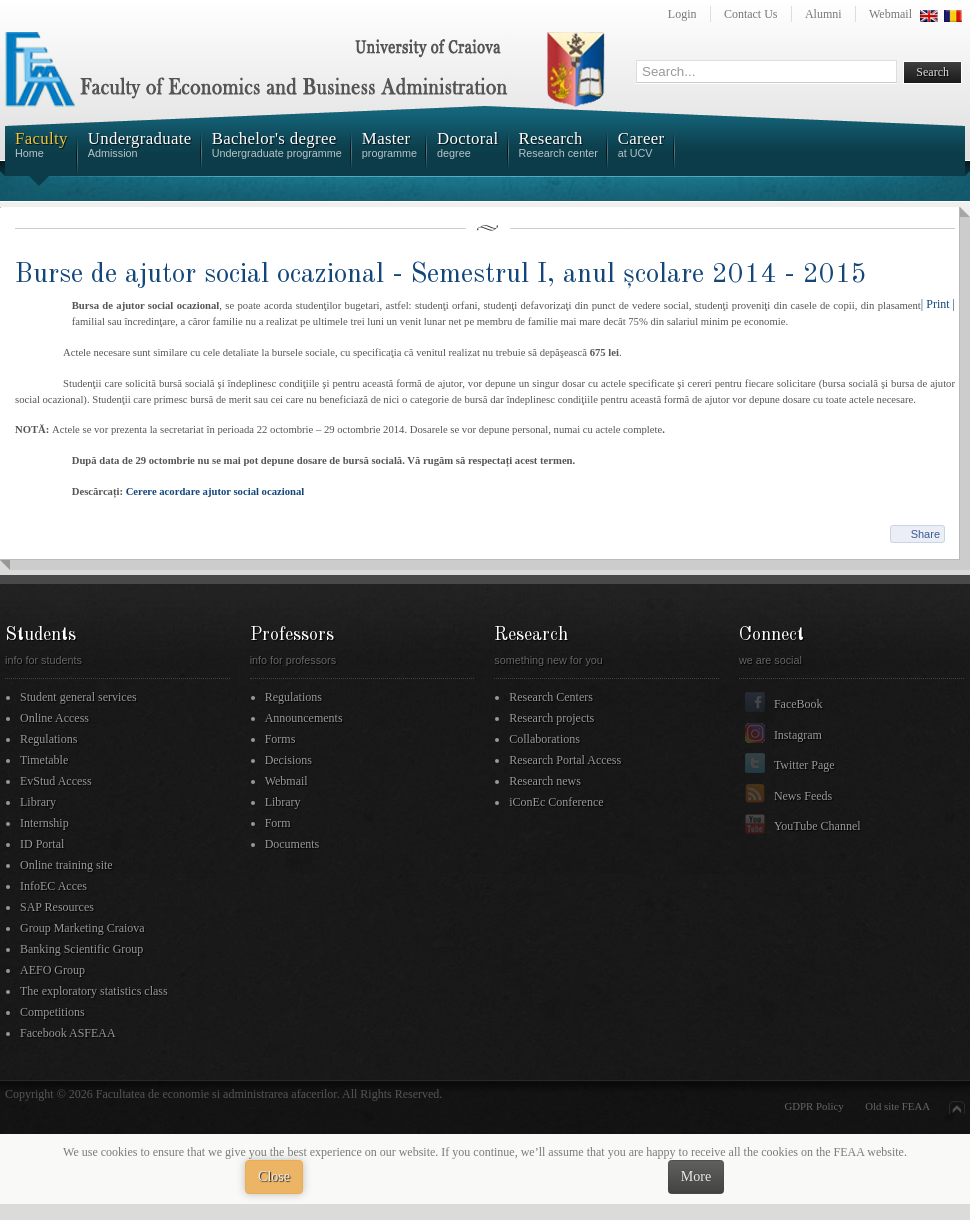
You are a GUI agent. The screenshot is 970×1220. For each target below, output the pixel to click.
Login (682, 14)
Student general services (78, 697)
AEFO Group (52, 970)
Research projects (551, 718)
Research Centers (551, 697)
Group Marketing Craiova (82, 928)
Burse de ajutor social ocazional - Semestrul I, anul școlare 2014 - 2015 (441, 274)
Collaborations (544, 739)
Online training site (66, 865)
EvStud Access (56, 781)
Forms (280, 739)
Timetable (44, 760)
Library (38, 802)
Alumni (823, 14)
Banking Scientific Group (81, 949)
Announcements (304, 718)
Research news (545, 781)
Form (278, 823)
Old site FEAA (897, 1106)
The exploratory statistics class (94, 991)
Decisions (288, 760)
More (696, 1176)
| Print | (938, 304)
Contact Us (751, 14)
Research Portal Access (565, 760)
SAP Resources (57, 907)
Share (925, 534)
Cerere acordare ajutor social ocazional (215, 491)
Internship (44, 823)
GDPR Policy (814, 1106)
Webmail (890, 14)
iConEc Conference (556, 802)
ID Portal (42, 844)
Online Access (54, 718)
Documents (292, 844)
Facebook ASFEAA (68, 1033)
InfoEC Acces (53, 886)
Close (274, 1176)
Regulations (48, 739)
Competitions (52, 1012)
